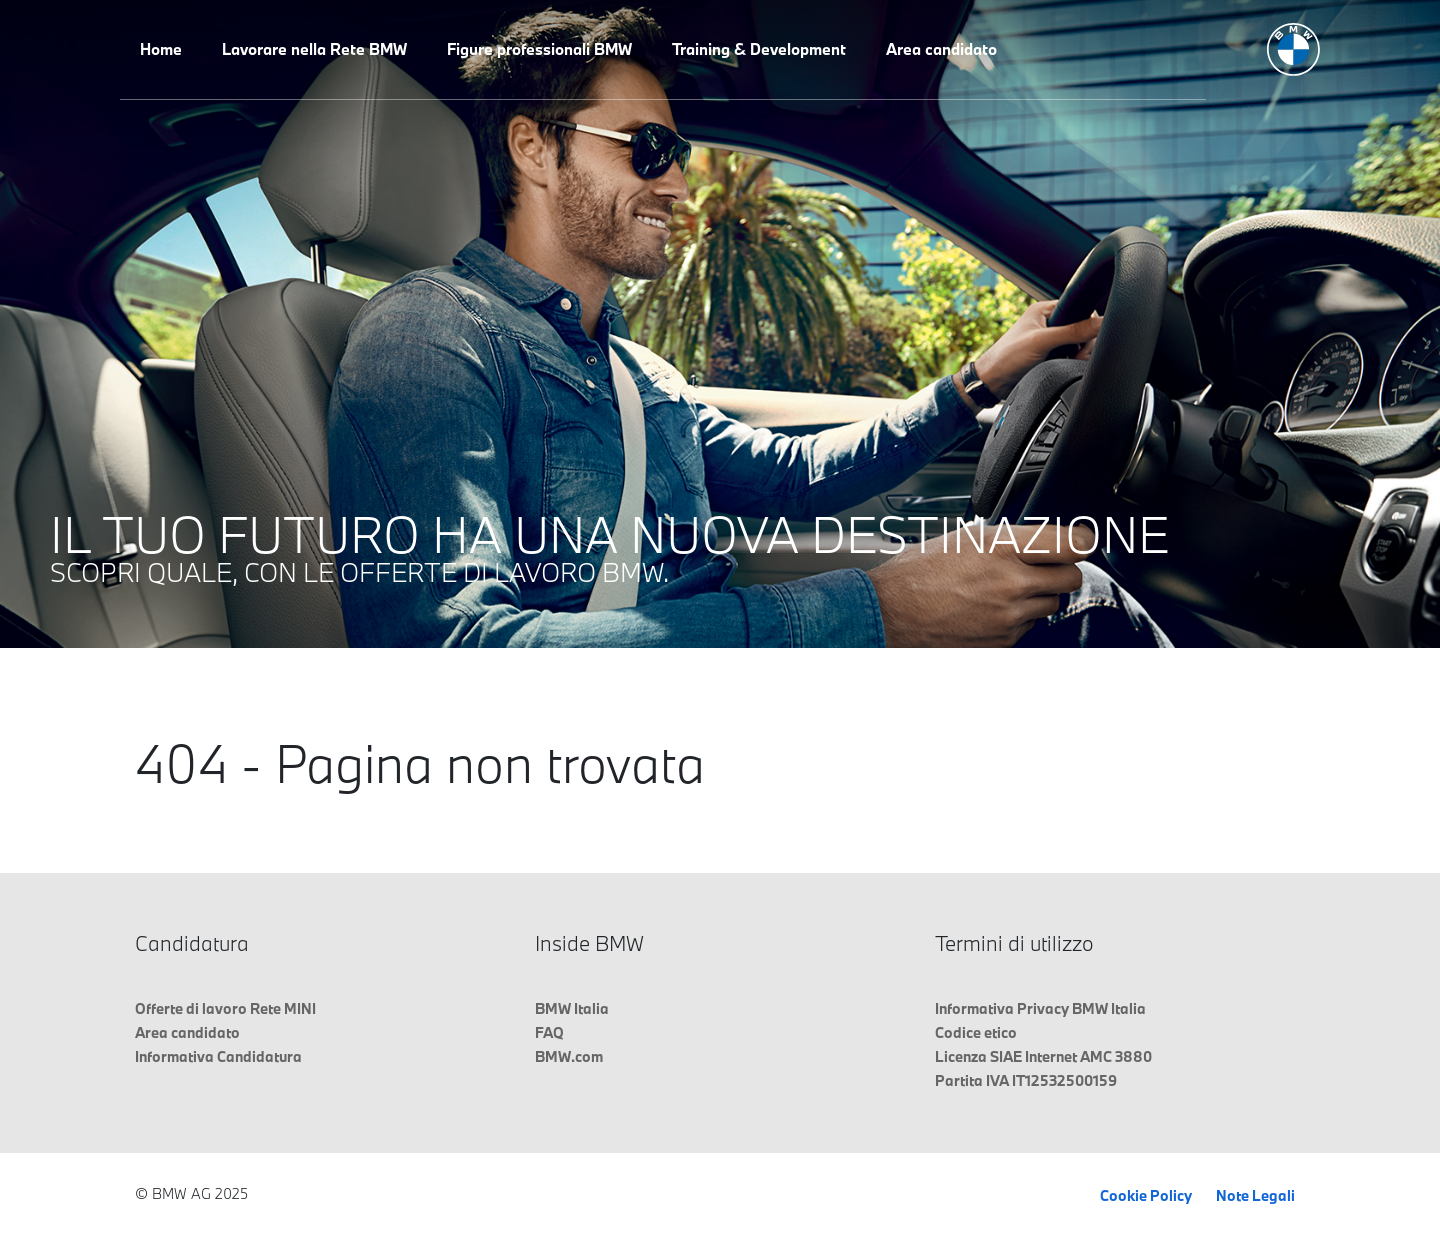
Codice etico (976, 1032)
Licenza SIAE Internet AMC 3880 (1043, 1056)
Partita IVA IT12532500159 (1026, 1080)
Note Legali (1255, 1195)
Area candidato (941, 49)
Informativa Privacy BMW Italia (1040, 1008)
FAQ (549, 1032)
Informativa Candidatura (218, 1056)
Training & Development (759, 49)
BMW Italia (572, 1008)
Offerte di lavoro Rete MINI (225, 1008)
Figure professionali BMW (539, 49)
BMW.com (569, 1056)
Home (161, 49)
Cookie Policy (1146, 1195)
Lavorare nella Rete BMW (314, 49)
